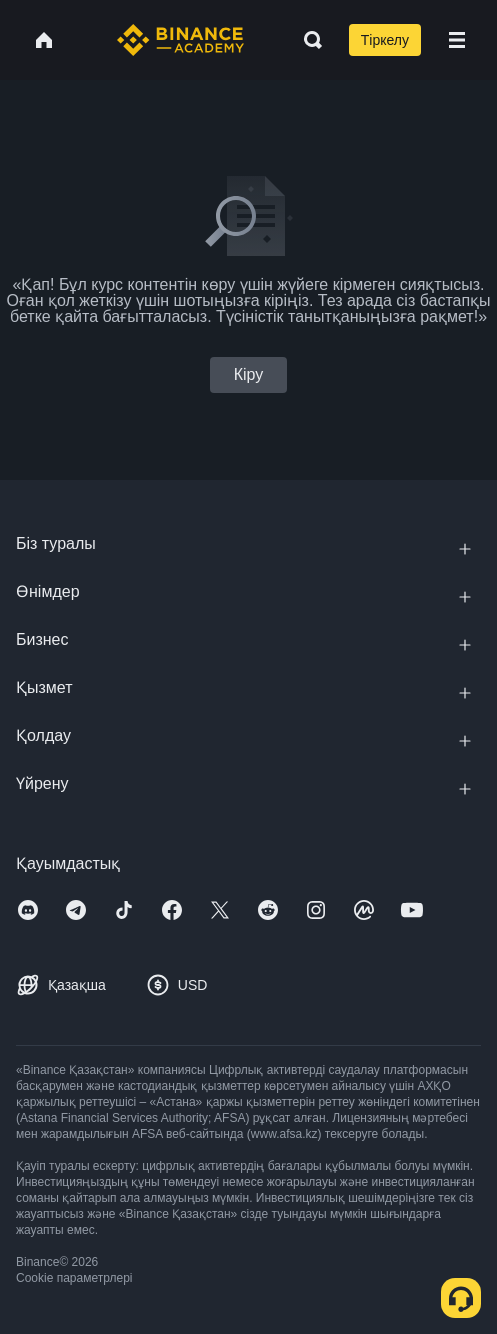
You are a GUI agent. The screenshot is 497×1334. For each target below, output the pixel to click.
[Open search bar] (307, 40)
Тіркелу (385, 40)
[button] (457, 40)
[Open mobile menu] (457, 40)
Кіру (249, 374)
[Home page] (180, 40)
